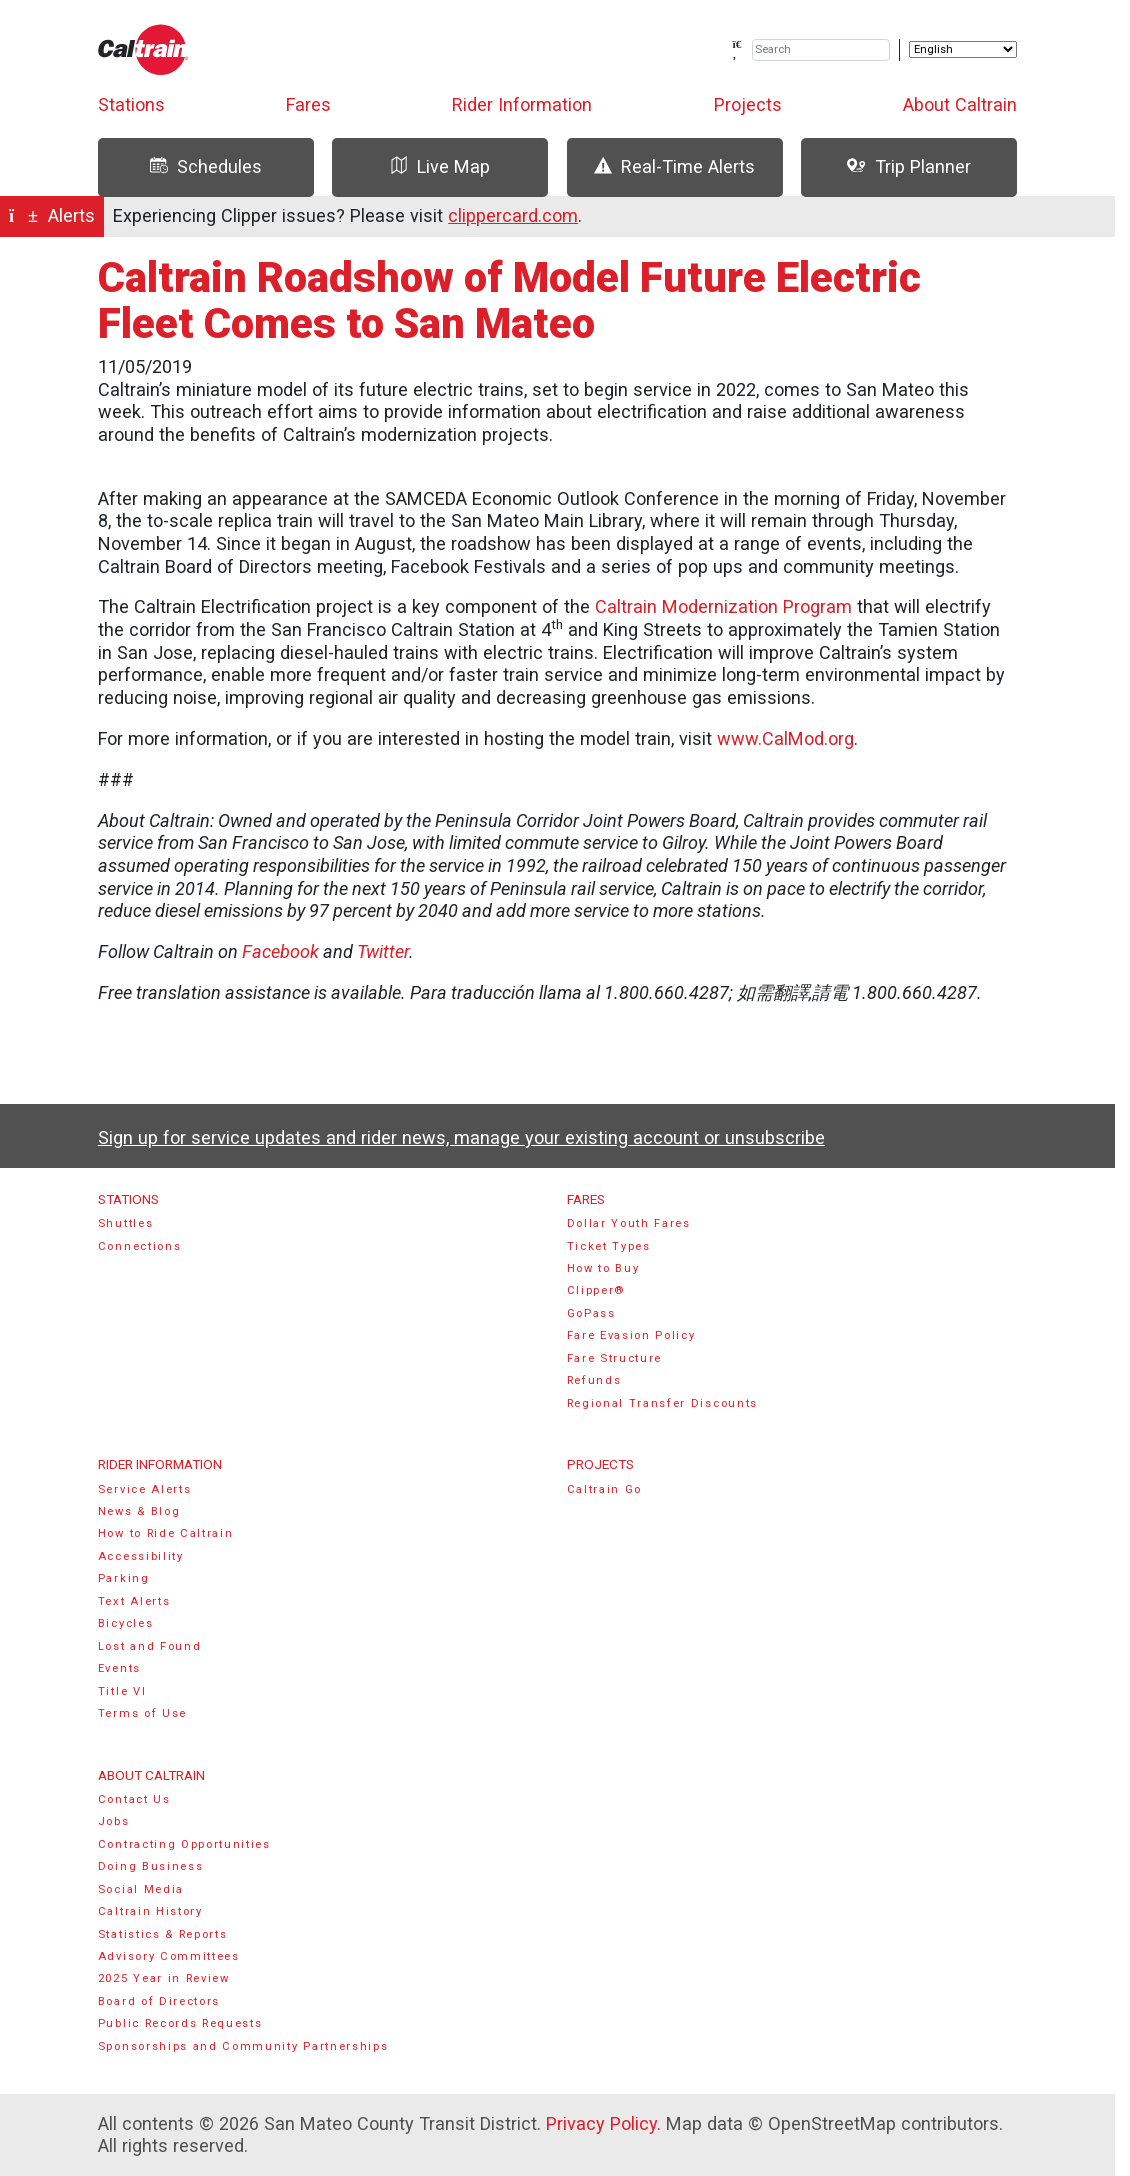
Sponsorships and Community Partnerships (243, 2046)
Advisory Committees (169, 1956)
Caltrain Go (605, 1489)
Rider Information (522, 104)
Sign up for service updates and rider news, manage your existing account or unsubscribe (461, 1137)
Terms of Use (142, 1713)
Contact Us (134, 1799)
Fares (308, 104)
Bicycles (125, 1623)
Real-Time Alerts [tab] (674, 166)
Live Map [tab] (440, 166)
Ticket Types (609, 1246)
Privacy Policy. (603, 2123)
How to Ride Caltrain (166, 1533)
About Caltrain (960, 104)
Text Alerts (134, 1601)
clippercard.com (513, 215)
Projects (748, 104)
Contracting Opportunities (184, 1844)
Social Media (141, 1889)
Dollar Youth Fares (629, 1223)
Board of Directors (159, 2001)
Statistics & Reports (163, 1934)
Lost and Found (150, 1646)
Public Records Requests (180, 2023)
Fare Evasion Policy (631, 1335)
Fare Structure (615, 1358)
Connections (140, 1246)
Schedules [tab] (206, 166)
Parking (124, 1578)
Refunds (594, 1380)
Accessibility (141, 1556)
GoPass (591, 1313)
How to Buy (603, 1268)
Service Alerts (145, 1489)
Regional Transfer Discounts (662, 1403)
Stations (131, 104)
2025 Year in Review (164, 1978)
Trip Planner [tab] (908, 166)
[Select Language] (963, 49)
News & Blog (139, 1511)
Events (119, 1668)
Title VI (122, 1691)
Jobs (114, 1821)
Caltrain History (150, 1911)
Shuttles (125, 1223)
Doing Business (151, 1866)
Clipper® (596, 1290)
